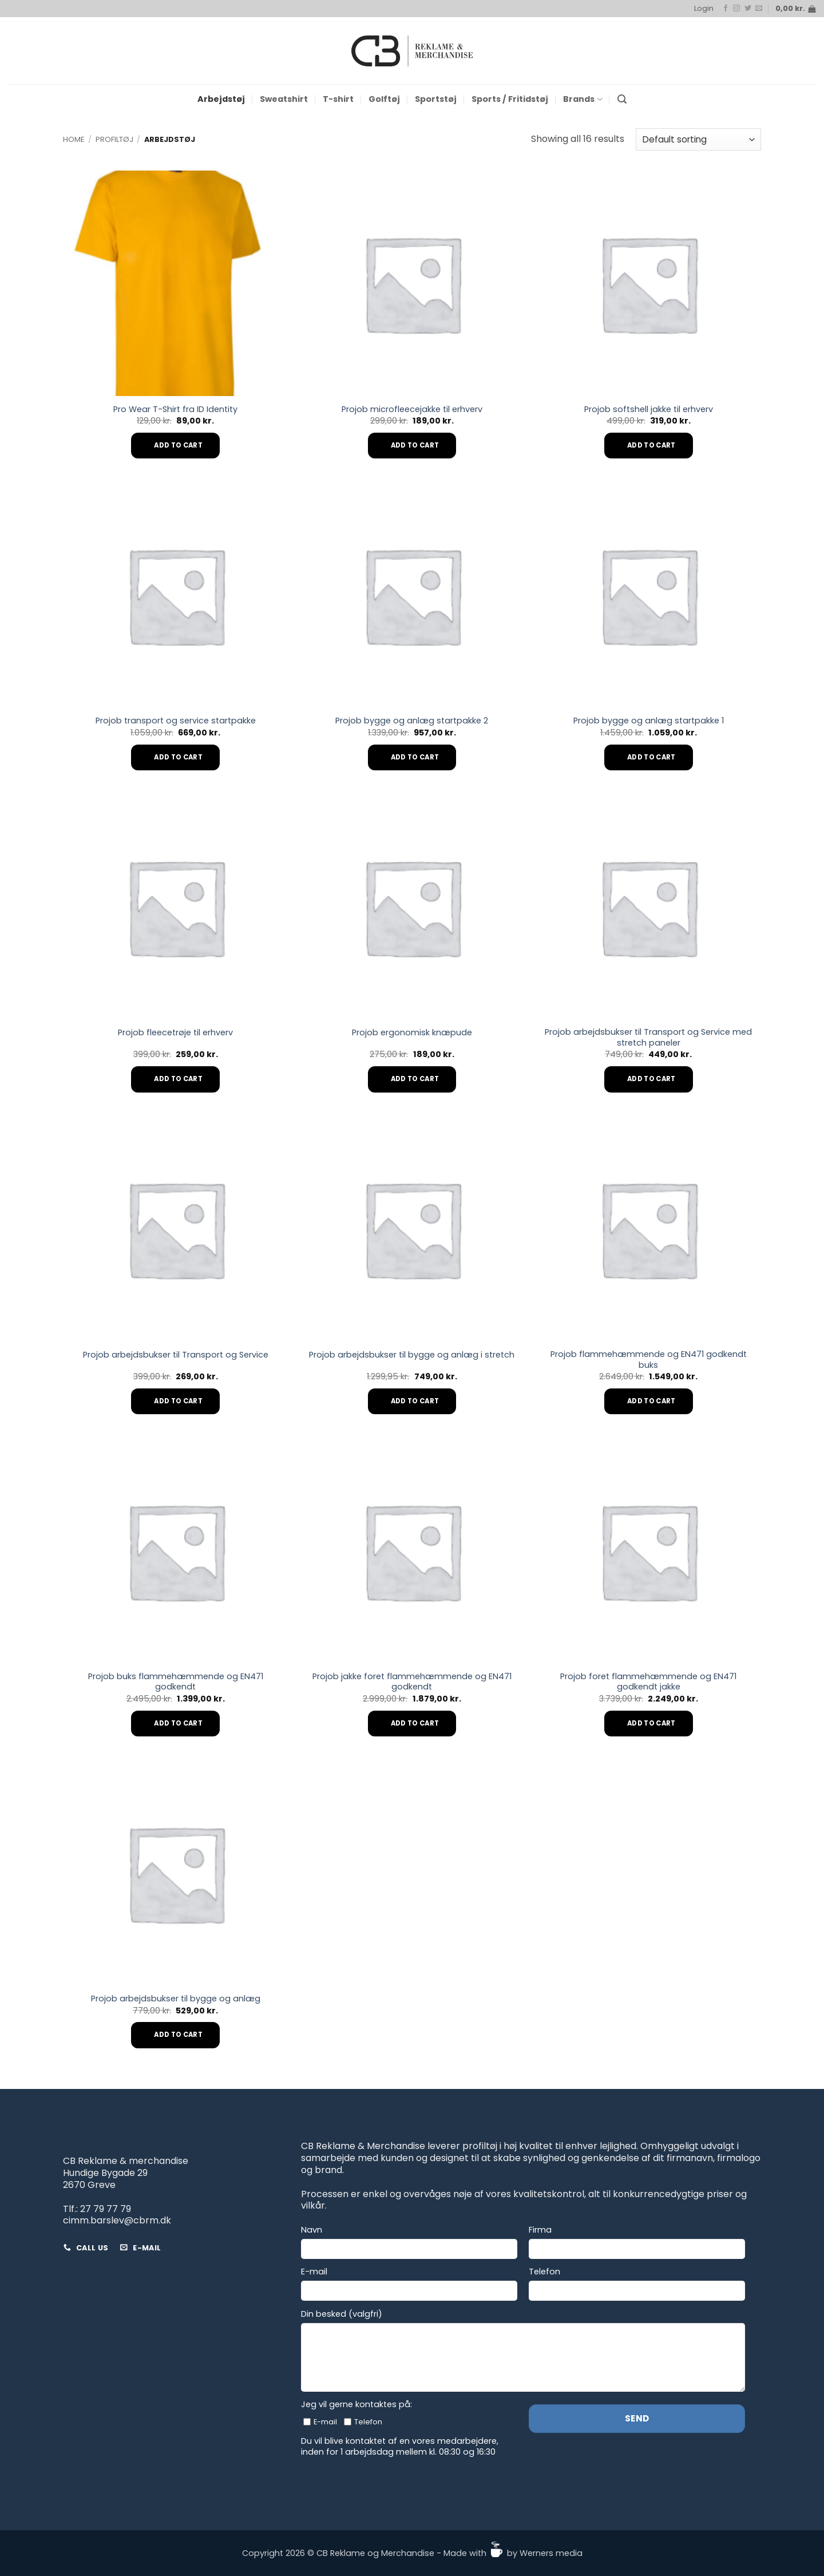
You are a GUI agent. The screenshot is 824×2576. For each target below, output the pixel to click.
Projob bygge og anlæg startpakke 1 (648, 720)
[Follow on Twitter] (747, 9)
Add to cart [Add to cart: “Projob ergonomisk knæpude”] (415, 1078)
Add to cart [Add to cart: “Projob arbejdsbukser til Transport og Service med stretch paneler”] (651, 1078)
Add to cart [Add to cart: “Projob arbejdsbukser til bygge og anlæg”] (178, 2034)
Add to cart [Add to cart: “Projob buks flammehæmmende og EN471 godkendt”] (178, 1723)
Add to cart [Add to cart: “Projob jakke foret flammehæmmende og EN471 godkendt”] (415, 1723)
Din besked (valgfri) (341, 2314)
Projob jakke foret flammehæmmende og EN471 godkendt (412, 1681)
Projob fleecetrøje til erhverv (175, 1032)
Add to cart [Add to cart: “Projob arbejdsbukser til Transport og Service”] (178, 1401)
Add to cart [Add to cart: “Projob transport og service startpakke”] (178, 757)
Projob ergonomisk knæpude (412, 1032)
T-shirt (338, 99)
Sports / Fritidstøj (510, 99)
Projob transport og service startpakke (176, 720)
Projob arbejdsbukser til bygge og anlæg (175, 1998)
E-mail (314, 2271)
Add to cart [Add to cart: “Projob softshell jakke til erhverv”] (651, 445)
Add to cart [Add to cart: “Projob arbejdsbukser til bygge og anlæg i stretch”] (415, 1401)
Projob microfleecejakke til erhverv (412, 409)
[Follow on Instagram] (736, 9)
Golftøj (384, 99)
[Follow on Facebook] (725, 9)
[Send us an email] (758, 9)
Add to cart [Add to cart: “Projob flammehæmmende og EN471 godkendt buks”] (651, 1401)
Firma (540, 2230)
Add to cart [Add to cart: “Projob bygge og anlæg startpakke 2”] (415, 757)
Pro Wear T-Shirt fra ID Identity (175, 409)
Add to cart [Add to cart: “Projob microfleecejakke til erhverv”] (415, 445)
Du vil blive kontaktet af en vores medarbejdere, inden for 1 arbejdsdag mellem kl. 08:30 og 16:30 (399, 2446)
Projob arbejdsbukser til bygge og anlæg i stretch (411, 1355)
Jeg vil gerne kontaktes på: (356, 2404)
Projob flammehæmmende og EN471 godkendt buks (648, 1359)
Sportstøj (436, 99)
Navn (311, 2230)
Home (73, 139)
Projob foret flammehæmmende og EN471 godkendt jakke (648, 1681)
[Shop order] (698, 139)
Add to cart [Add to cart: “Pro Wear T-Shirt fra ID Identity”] (178, 445)
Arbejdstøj (221, 99)
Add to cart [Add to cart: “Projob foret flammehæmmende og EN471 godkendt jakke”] (651, 1723)
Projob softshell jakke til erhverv (648, 409)
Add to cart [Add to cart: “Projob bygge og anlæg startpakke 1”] (651, 757)
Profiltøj (114, 139)
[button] (704, 8)
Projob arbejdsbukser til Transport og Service (175, 1355)
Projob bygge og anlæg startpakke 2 (411, 720)
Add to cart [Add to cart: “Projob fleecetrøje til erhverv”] (178, 1078)
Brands (582, 99)
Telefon (544, 2271)
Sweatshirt (284, 99)
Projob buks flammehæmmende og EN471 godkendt (175, 1681)
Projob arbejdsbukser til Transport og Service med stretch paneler (648, 1037)
